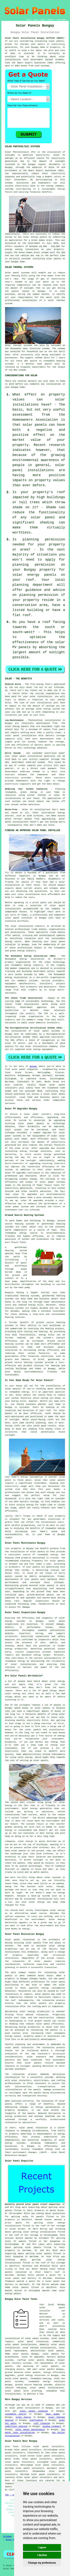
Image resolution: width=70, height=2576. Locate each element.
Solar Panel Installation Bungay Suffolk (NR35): (35, 38)
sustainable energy (53, 189)
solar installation (29, 894)
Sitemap (7, 2536)
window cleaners (52, 2426)
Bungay (33, 1066)
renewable (49, 361)
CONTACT (51, 20)
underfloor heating (16, 2426)
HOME (28, 20)
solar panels (56, 41)
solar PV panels (33, 2216)
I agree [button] (42, 2547)
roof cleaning (41, 2423)
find (15, 2446)
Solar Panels (13, 2539)
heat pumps (53, 2414)
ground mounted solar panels (37, 1585)
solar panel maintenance (30, 2429)
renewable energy (47, 1555)
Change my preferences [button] (42, 2562)
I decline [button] (42, 2555)
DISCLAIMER (61, 20)
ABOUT (43, 20)
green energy (23, 2417)
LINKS (35, 20)
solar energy (27, 2011)
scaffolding (36, 2420)
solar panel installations (47, 2388)
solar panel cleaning (34, 2411)
